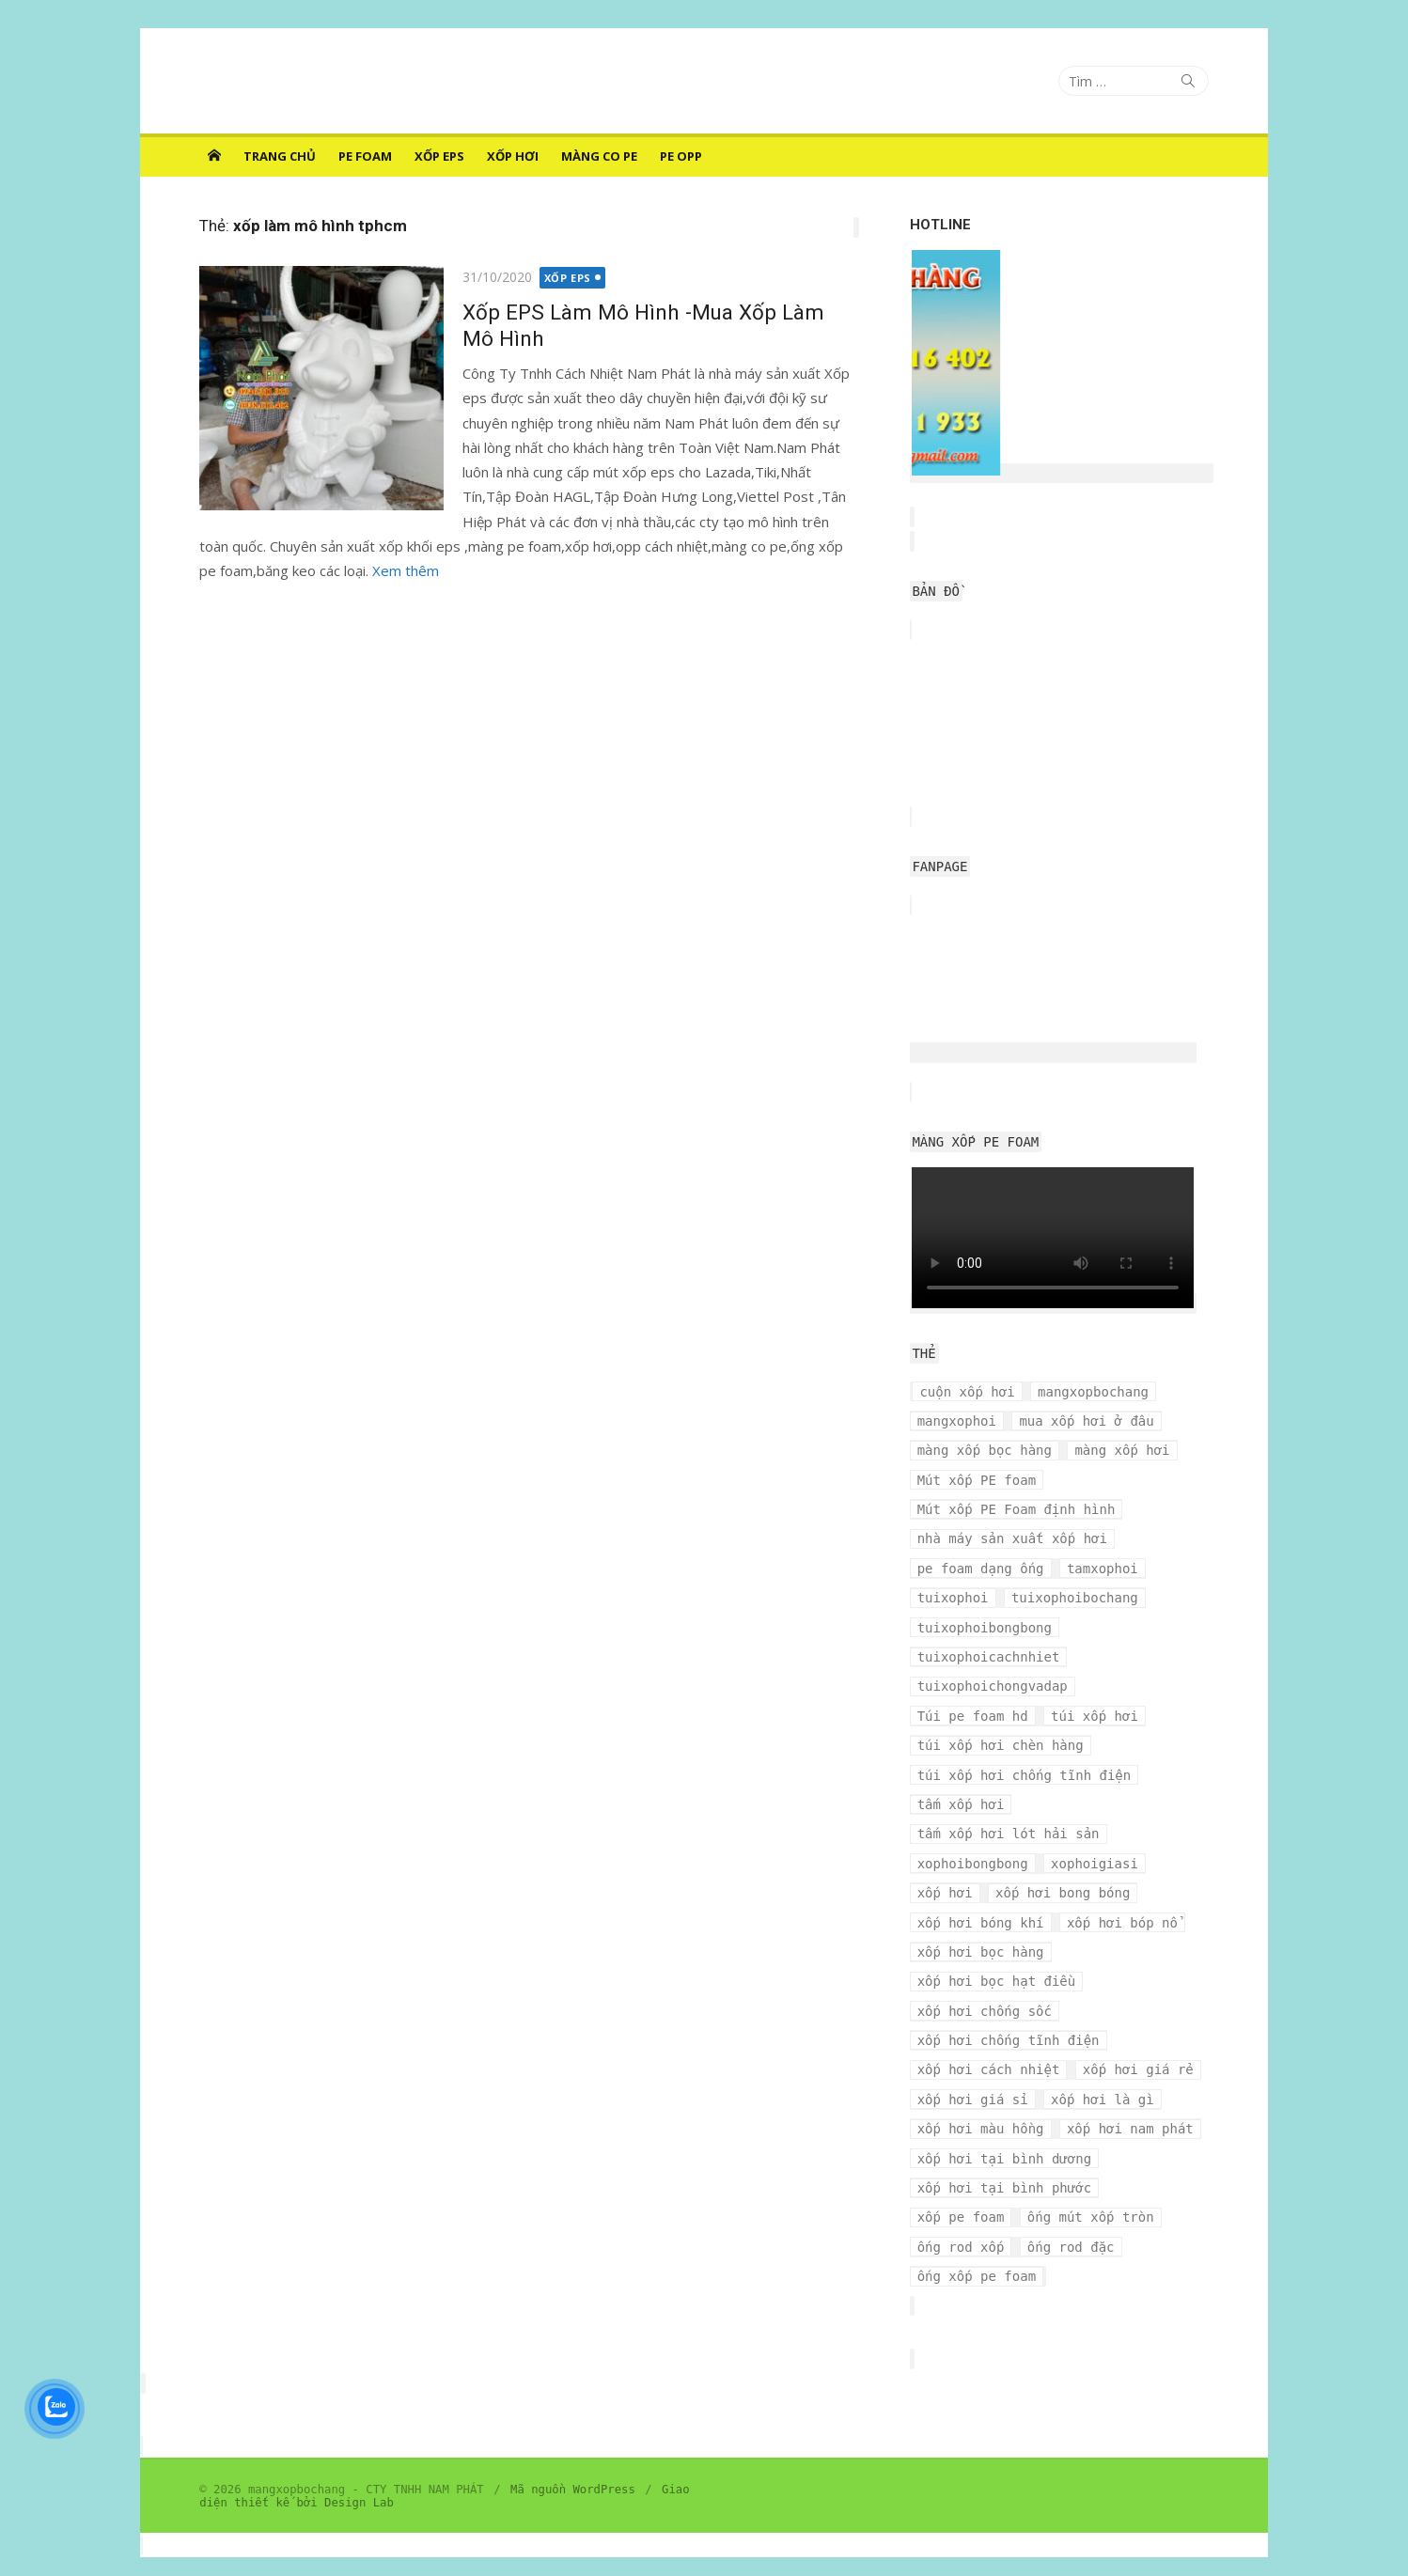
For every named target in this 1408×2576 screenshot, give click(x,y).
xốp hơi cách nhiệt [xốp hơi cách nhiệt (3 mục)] (989, 2040)
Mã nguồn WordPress (570, 2430)
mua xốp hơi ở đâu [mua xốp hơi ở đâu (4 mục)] (1088, 1421)
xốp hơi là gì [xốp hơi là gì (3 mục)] (1103, 2069)
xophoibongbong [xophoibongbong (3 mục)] (973, 1833)
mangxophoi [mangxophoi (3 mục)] (957, 1421)
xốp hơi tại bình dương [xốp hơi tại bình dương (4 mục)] (1005, 2128)
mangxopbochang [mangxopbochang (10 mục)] (1094, 1391)
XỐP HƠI (513, 156)
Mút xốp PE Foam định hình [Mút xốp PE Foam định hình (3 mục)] (1017, 1509)
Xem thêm (402, 570)
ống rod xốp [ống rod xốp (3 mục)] (1111, 2187)
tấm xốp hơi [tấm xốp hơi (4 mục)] (962, 1775)
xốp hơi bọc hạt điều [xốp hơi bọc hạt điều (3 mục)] (997, 1951)
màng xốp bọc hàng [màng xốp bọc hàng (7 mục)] (985, 1450)
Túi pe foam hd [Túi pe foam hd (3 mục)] (1147, 1686)
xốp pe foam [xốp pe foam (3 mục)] (1159, 2158)
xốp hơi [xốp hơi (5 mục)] (946, 1863)
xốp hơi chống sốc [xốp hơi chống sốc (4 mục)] (985, 1981)
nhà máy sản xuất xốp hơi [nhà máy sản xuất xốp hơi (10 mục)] (1013, 1538)
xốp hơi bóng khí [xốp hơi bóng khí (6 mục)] (981, 1892)
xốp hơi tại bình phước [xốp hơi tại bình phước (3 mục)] (1005, 2158)
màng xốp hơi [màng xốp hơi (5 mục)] (1123, 1450)
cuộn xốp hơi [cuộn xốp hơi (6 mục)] (968, 1391)
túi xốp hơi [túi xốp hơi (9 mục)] (962, 1716)
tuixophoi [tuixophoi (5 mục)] (954, 1597)
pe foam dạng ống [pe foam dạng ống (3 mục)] (981, 1568)
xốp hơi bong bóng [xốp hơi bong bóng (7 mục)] (1063, 1863)
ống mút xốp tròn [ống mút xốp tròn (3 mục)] (981, 2187)
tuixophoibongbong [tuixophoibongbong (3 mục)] (985, 1627)
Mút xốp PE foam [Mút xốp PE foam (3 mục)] (977, 1480)
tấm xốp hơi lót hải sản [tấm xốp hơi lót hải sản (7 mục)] (1009, 1804)
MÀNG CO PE (599, 156)
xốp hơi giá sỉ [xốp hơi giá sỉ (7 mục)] (973, 2069)
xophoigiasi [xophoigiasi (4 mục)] (1095, 1833)
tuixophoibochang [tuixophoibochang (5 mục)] (1075, 1597)
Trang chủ (279, 156)
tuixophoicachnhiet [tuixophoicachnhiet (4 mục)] (989, 1656)
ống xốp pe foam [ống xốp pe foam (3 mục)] (1087, 2217)
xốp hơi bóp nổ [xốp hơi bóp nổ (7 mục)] (1123, 1892)
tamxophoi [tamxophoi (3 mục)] (1103, 1568)
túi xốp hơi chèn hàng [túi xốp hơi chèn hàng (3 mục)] (1111, 1716)
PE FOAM (365, 156)
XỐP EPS (439, 156)
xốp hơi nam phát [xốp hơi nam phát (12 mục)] (1131, 2099)
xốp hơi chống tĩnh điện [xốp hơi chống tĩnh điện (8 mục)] (1009, 2011)
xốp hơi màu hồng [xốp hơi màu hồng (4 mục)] (981, 2099)
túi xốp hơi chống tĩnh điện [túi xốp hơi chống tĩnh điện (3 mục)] (1025, 1745)
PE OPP (681, 156)
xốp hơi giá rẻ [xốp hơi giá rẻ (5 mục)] (1139, 2040)
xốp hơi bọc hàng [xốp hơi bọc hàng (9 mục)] (981, 1922)
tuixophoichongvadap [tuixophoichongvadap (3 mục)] (993, 1686)
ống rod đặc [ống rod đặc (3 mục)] (962, 2217)
